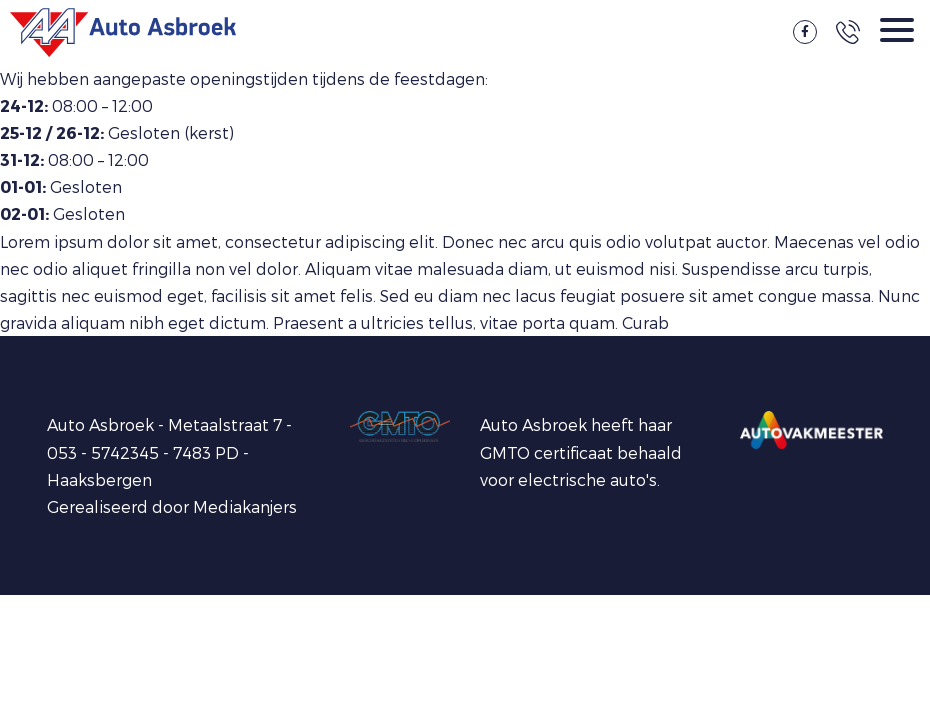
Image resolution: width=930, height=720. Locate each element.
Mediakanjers (245, 506)
